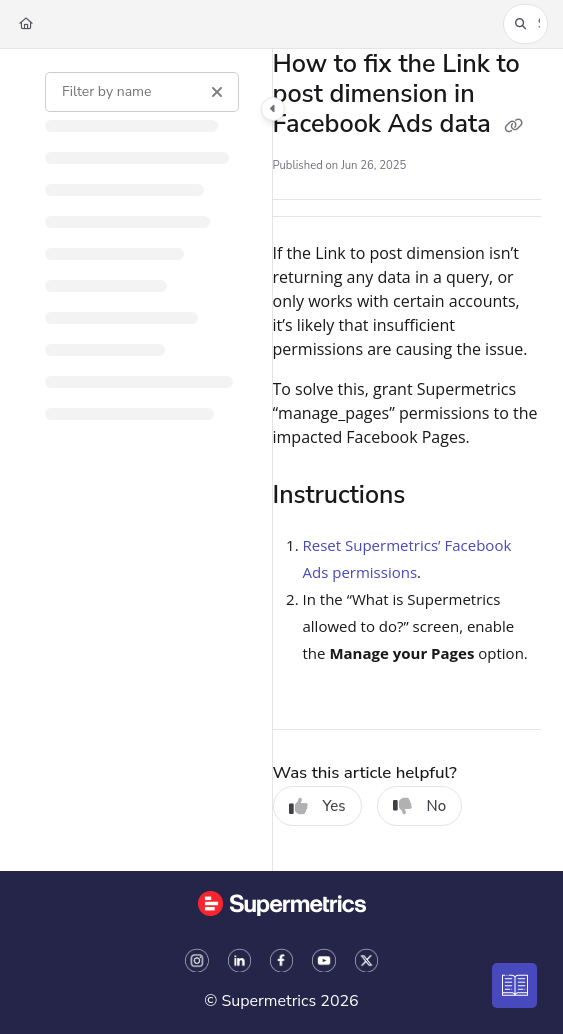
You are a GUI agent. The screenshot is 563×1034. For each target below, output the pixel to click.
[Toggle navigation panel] (273, 109)
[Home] (26, 24)
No (420, 806)
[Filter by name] (142, 92)
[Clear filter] (217, 92)
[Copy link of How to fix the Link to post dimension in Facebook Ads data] (513, 126)
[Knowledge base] (515, 986)
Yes (317, 806)
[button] (525, 24)
